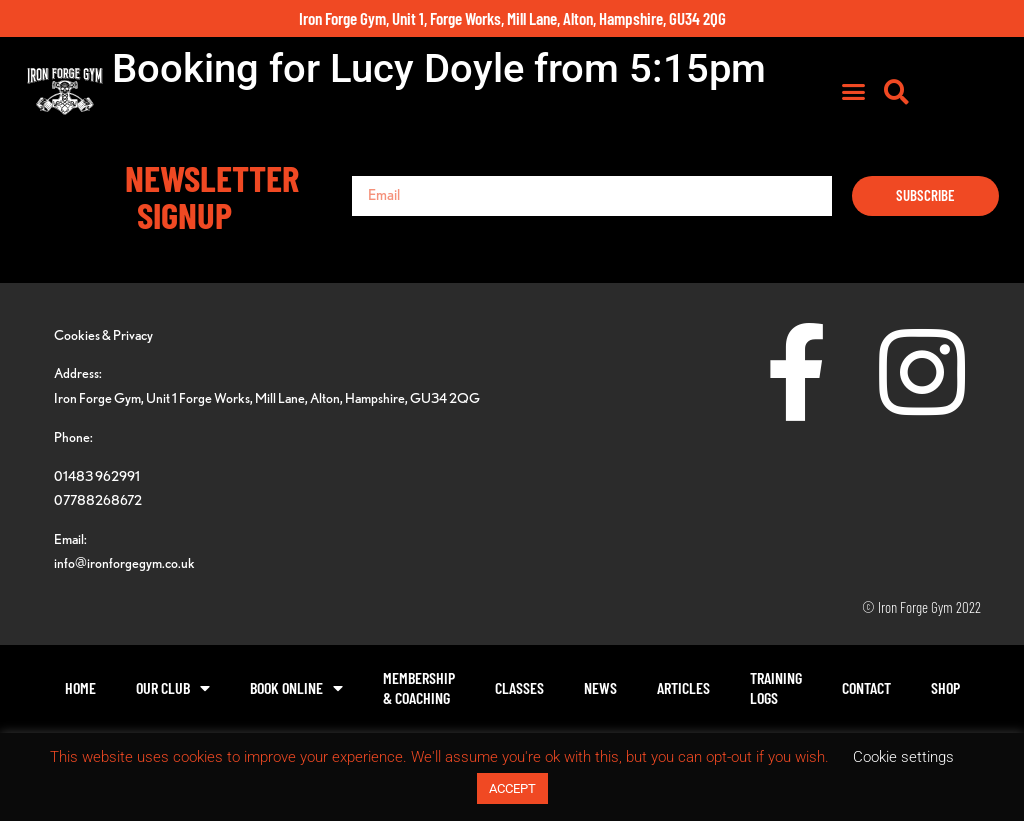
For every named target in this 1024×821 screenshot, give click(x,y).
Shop (945, 687)
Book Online (296, 688)
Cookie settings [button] (903, 757)
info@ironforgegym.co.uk (124, 562)
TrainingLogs (776, 687)
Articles (683, 687)
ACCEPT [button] (512, 788)
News (600, 687)
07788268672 (98, 499)
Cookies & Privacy (103, 334)
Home (80, 687)
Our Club (173, 688)
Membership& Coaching (419, 687)
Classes (519, 687)
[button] (936, 95)
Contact (866, 687)
